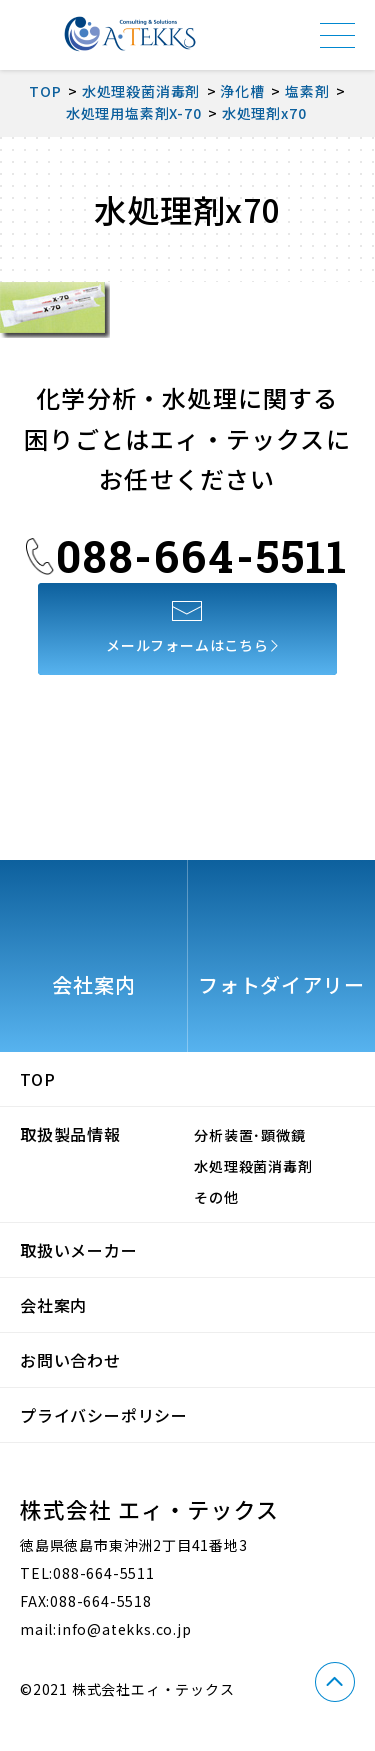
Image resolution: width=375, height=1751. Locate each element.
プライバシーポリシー (104, 1415)
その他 (216, 1197)
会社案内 (53, 1305)
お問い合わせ (70, 1360)
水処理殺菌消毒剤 (253, 1166)
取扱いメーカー (79, 1250)
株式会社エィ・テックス (130, 34)
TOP (37, 1079)
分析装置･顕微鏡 (249, 1135)
